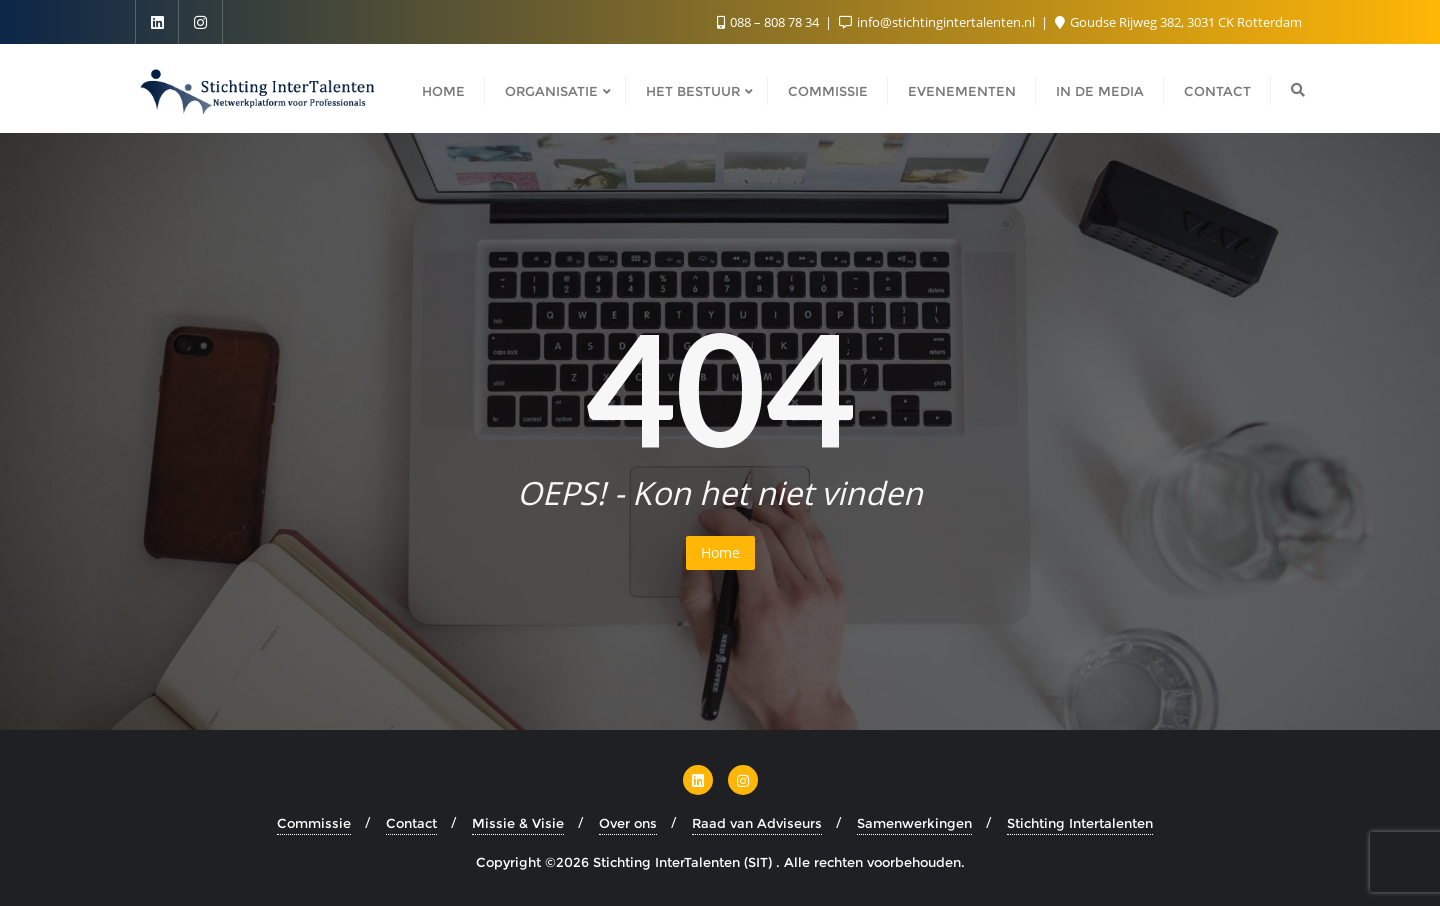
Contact (411, 823)
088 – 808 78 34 (769, 22)
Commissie (314, 823)
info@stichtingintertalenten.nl (938, 22)
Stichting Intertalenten (1080, 823)
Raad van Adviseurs (757, 823)
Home (720, 552)
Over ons (628, 823)
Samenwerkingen (914, 823)
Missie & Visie (518, 823)
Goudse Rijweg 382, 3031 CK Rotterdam (1178, 22)
